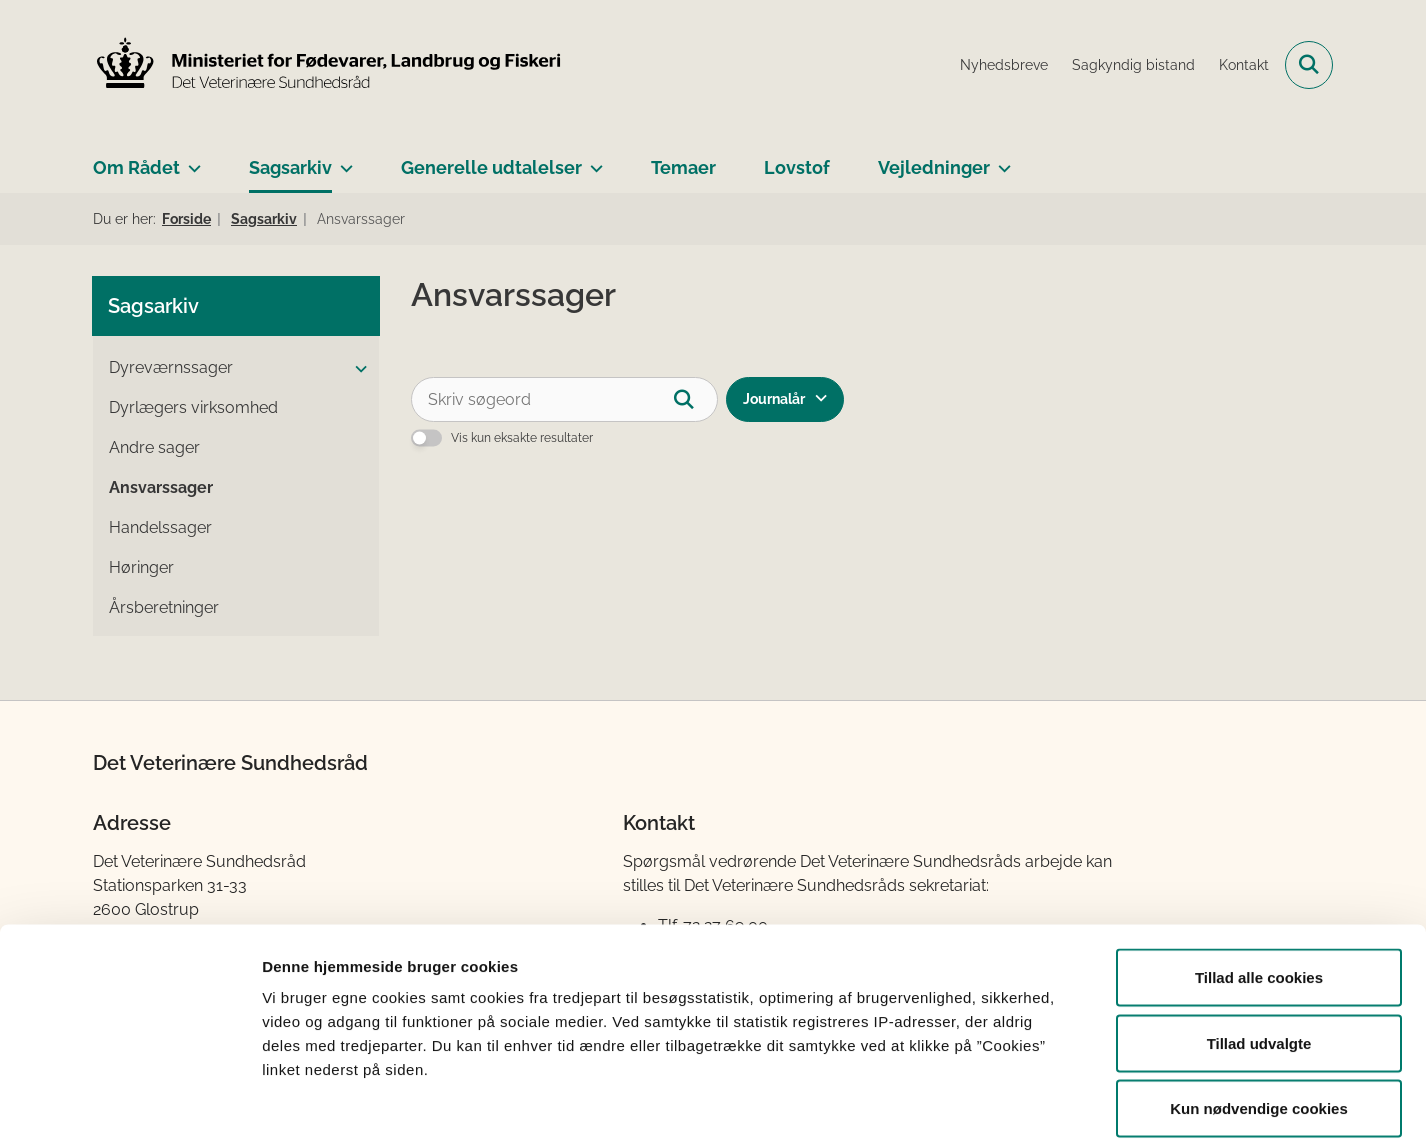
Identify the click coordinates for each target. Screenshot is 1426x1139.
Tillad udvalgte (1259, 942)
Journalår (774, 399)
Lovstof (797, 167)
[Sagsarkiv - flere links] (342, 160)
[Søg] (695, 399)
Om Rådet (136, 167)
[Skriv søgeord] (564, 399)
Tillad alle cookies (1259, 876)
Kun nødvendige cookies (1259, 1007)
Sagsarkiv (290, 167)
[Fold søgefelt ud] (1309, 65)
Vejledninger (934, 167)
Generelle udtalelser (491, 167)
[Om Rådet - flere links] (190, 160)
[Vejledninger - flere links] (1000, 160)
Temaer (683, 167)
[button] (356, 369)
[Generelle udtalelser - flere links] (592, 160)
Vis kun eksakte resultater (522, 438)
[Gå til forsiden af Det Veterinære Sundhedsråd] (328, 65)
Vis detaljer (1039, 1099)
